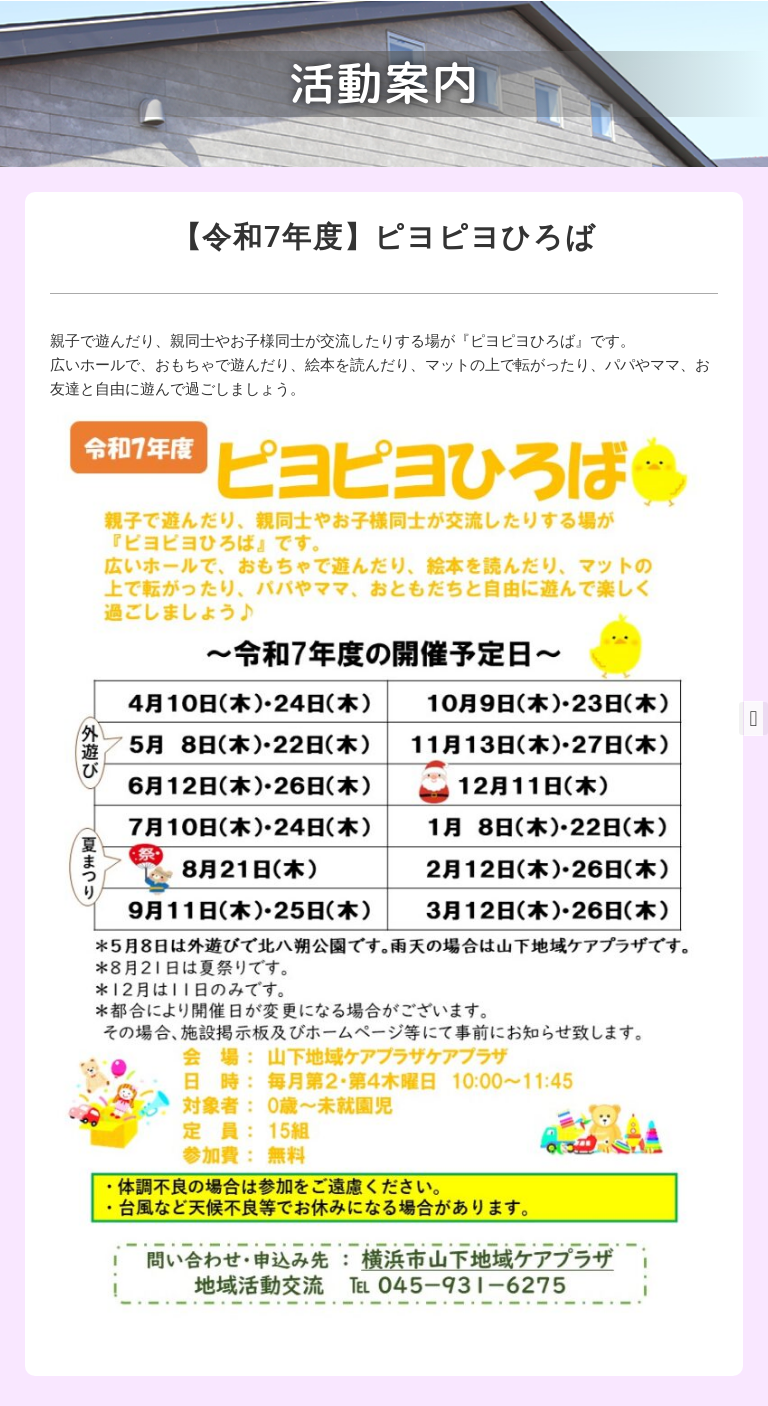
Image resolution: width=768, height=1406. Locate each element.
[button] (753, 718)
